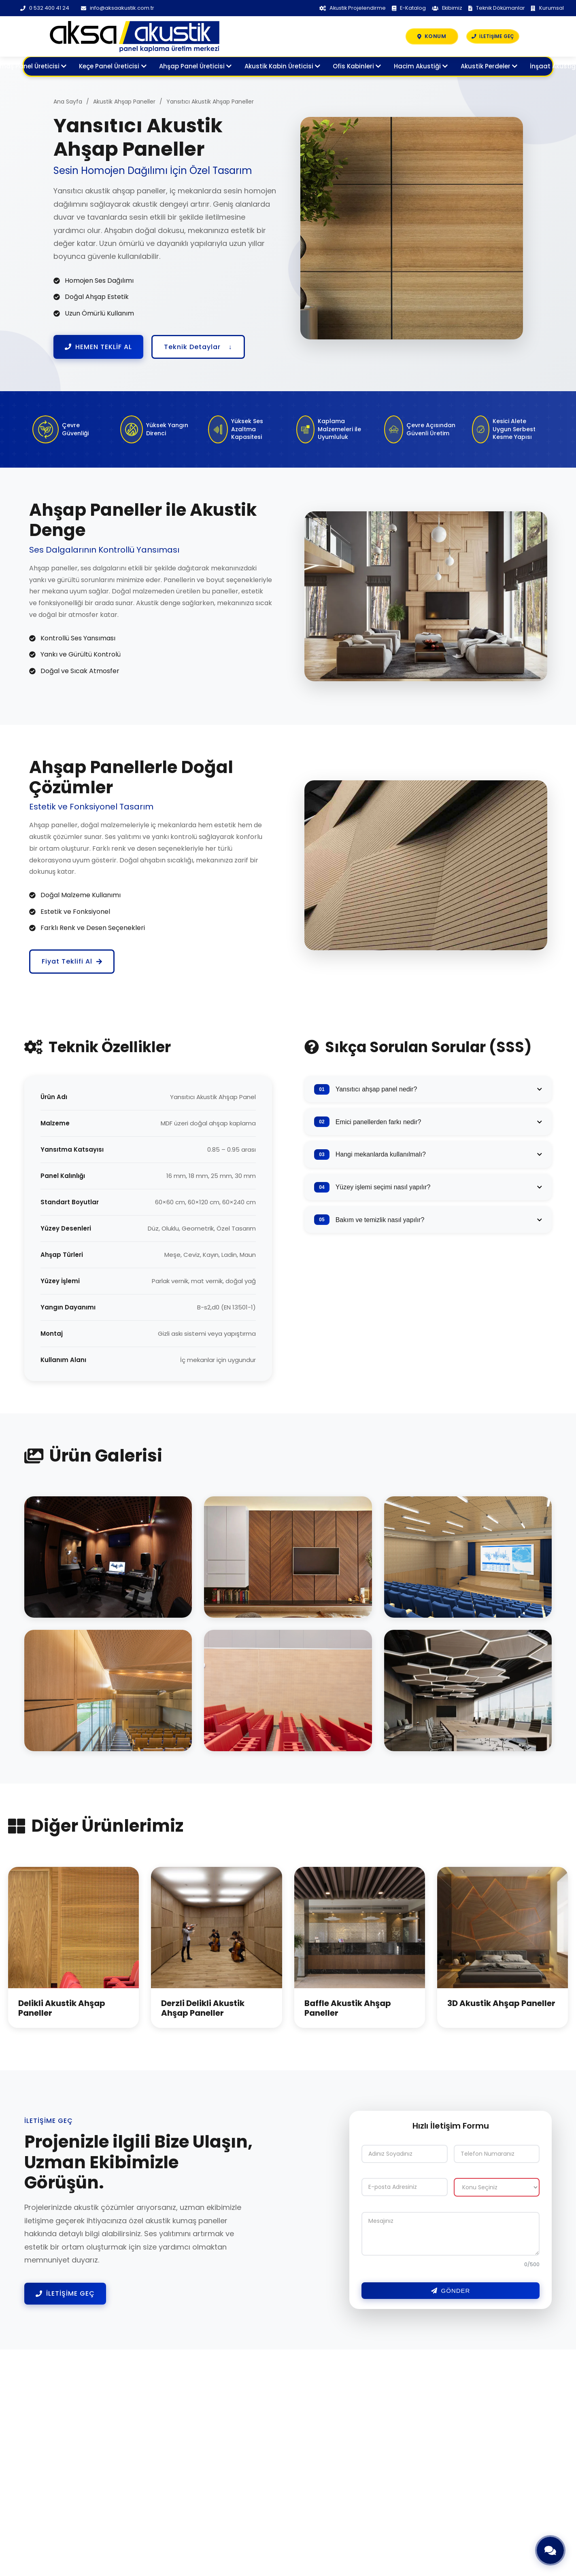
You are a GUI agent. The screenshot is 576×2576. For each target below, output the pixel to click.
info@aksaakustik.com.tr (118, 8)
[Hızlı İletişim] (550, 2550)
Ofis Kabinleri (357, 67)
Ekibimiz (445, 8)
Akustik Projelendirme (349, 8)
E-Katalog (406, 8)
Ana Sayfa (67, 101)
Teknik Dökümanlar (496, 8)
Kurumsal (547, 8)
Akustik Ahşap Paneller (124, 101)
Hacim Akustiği (421, 67)
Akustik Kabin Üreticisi (282, 67)
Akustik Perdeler (489, 67)
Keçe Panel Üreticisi (112, 67)
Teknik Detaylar (198, 347)
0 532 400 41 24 (44, 8)
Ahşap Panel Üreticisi (195, 67)
